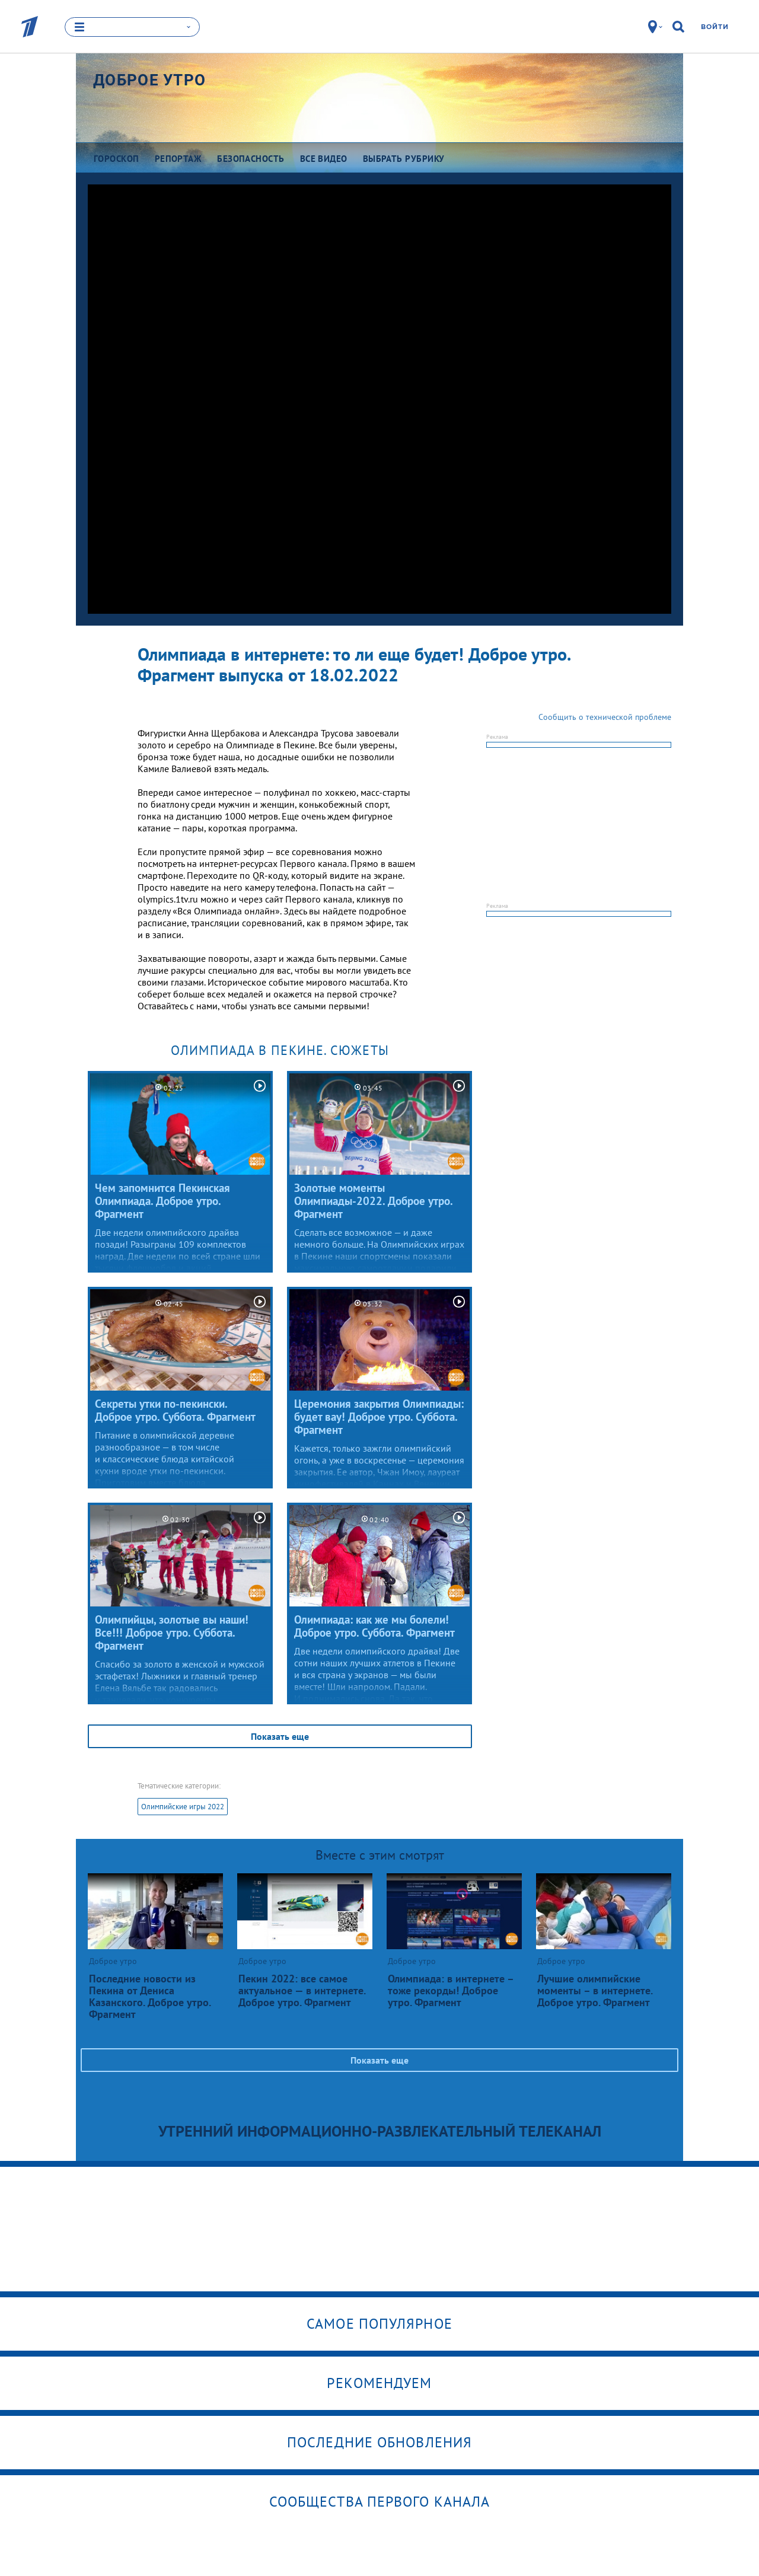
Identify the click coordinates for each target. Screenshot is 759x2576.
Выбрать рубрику (404, 158)
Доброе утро (149, 80)
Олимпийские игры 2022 (182, 1807)
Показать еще (280, 1736)
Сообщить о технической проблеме (604, 717)
